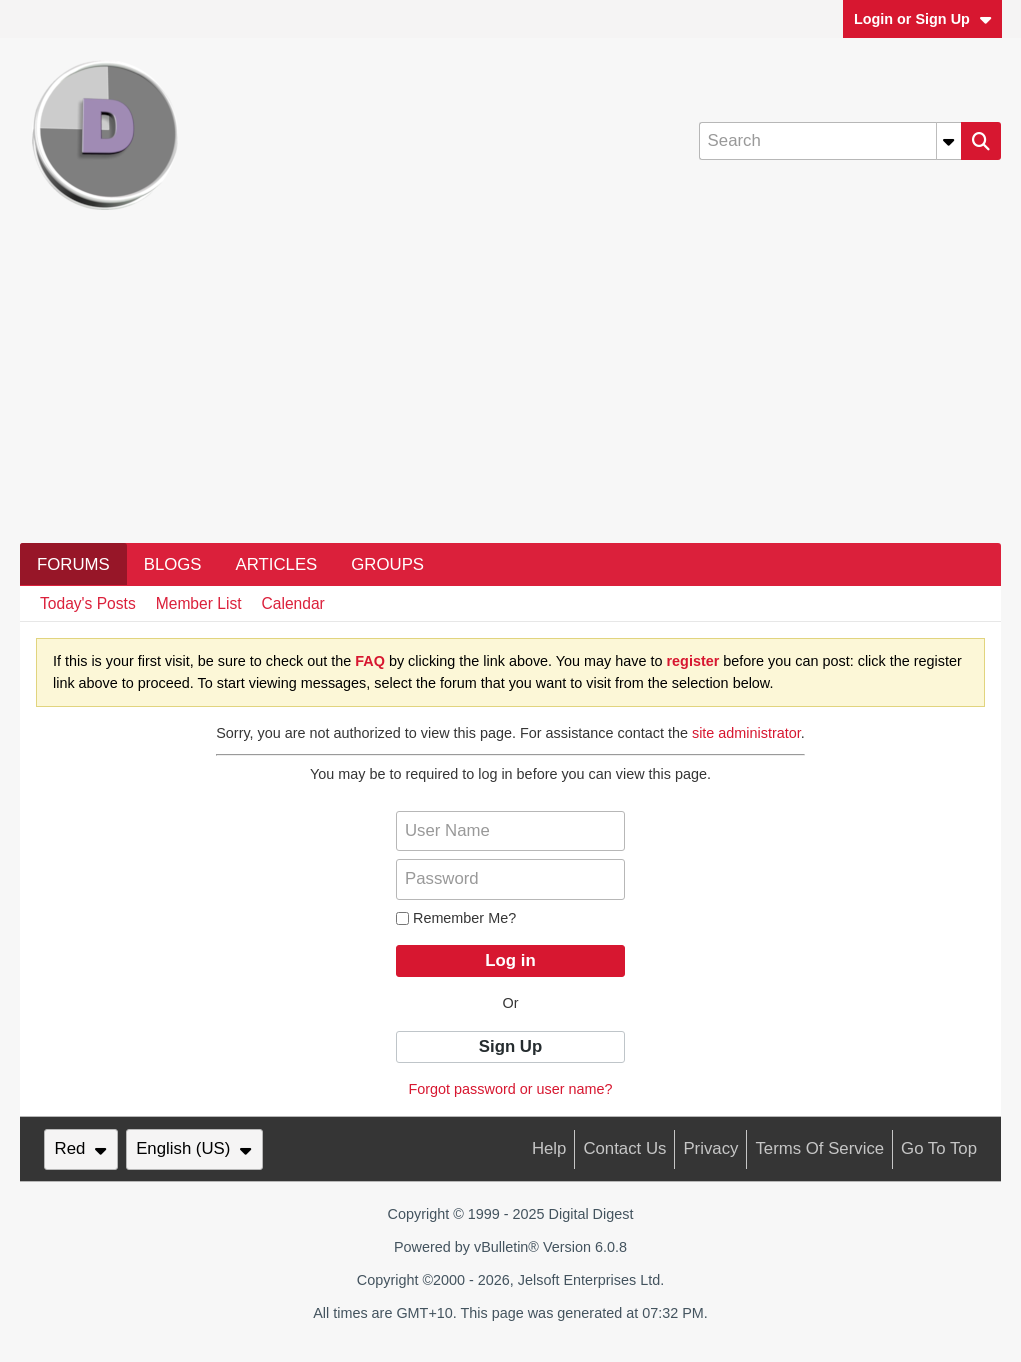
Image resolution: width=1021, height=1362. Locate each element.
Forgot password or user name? (511, 1089)
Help (549, 1148)
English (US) (194, 1148)
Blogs (173, 564)
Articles (277, 564)
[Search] (830, 141)
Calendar (293, 603)
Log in (510, 960)
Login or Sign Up (923, 19)
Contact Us (624, 1148)
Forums (73, 564)
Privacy (710, 1148)
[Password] (510, 879)
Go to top (939, 1148)
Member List (199, 603)
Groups (387, 564)
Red (81, 1148)
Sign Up (510, 1046)
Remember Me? (456, 918)
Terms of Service (819, 1148)
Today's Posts (88, 603)
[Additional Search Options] (949, 141)
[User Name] (510, 831)
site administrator (746, 733)
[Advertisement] (510, 393)
